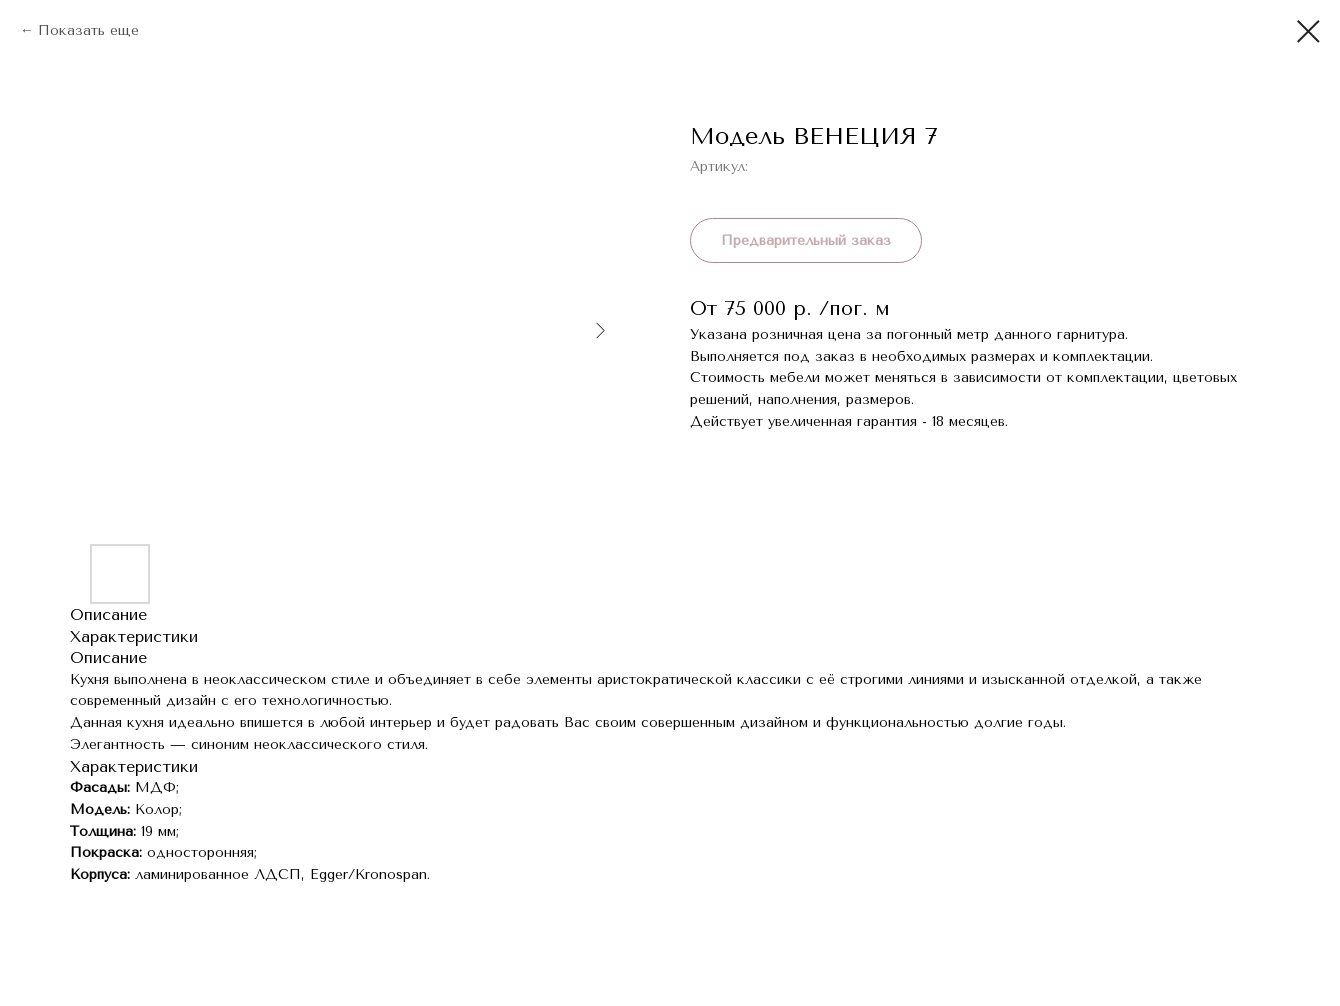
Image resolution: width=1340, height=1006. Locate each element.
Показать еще (88, 30)
